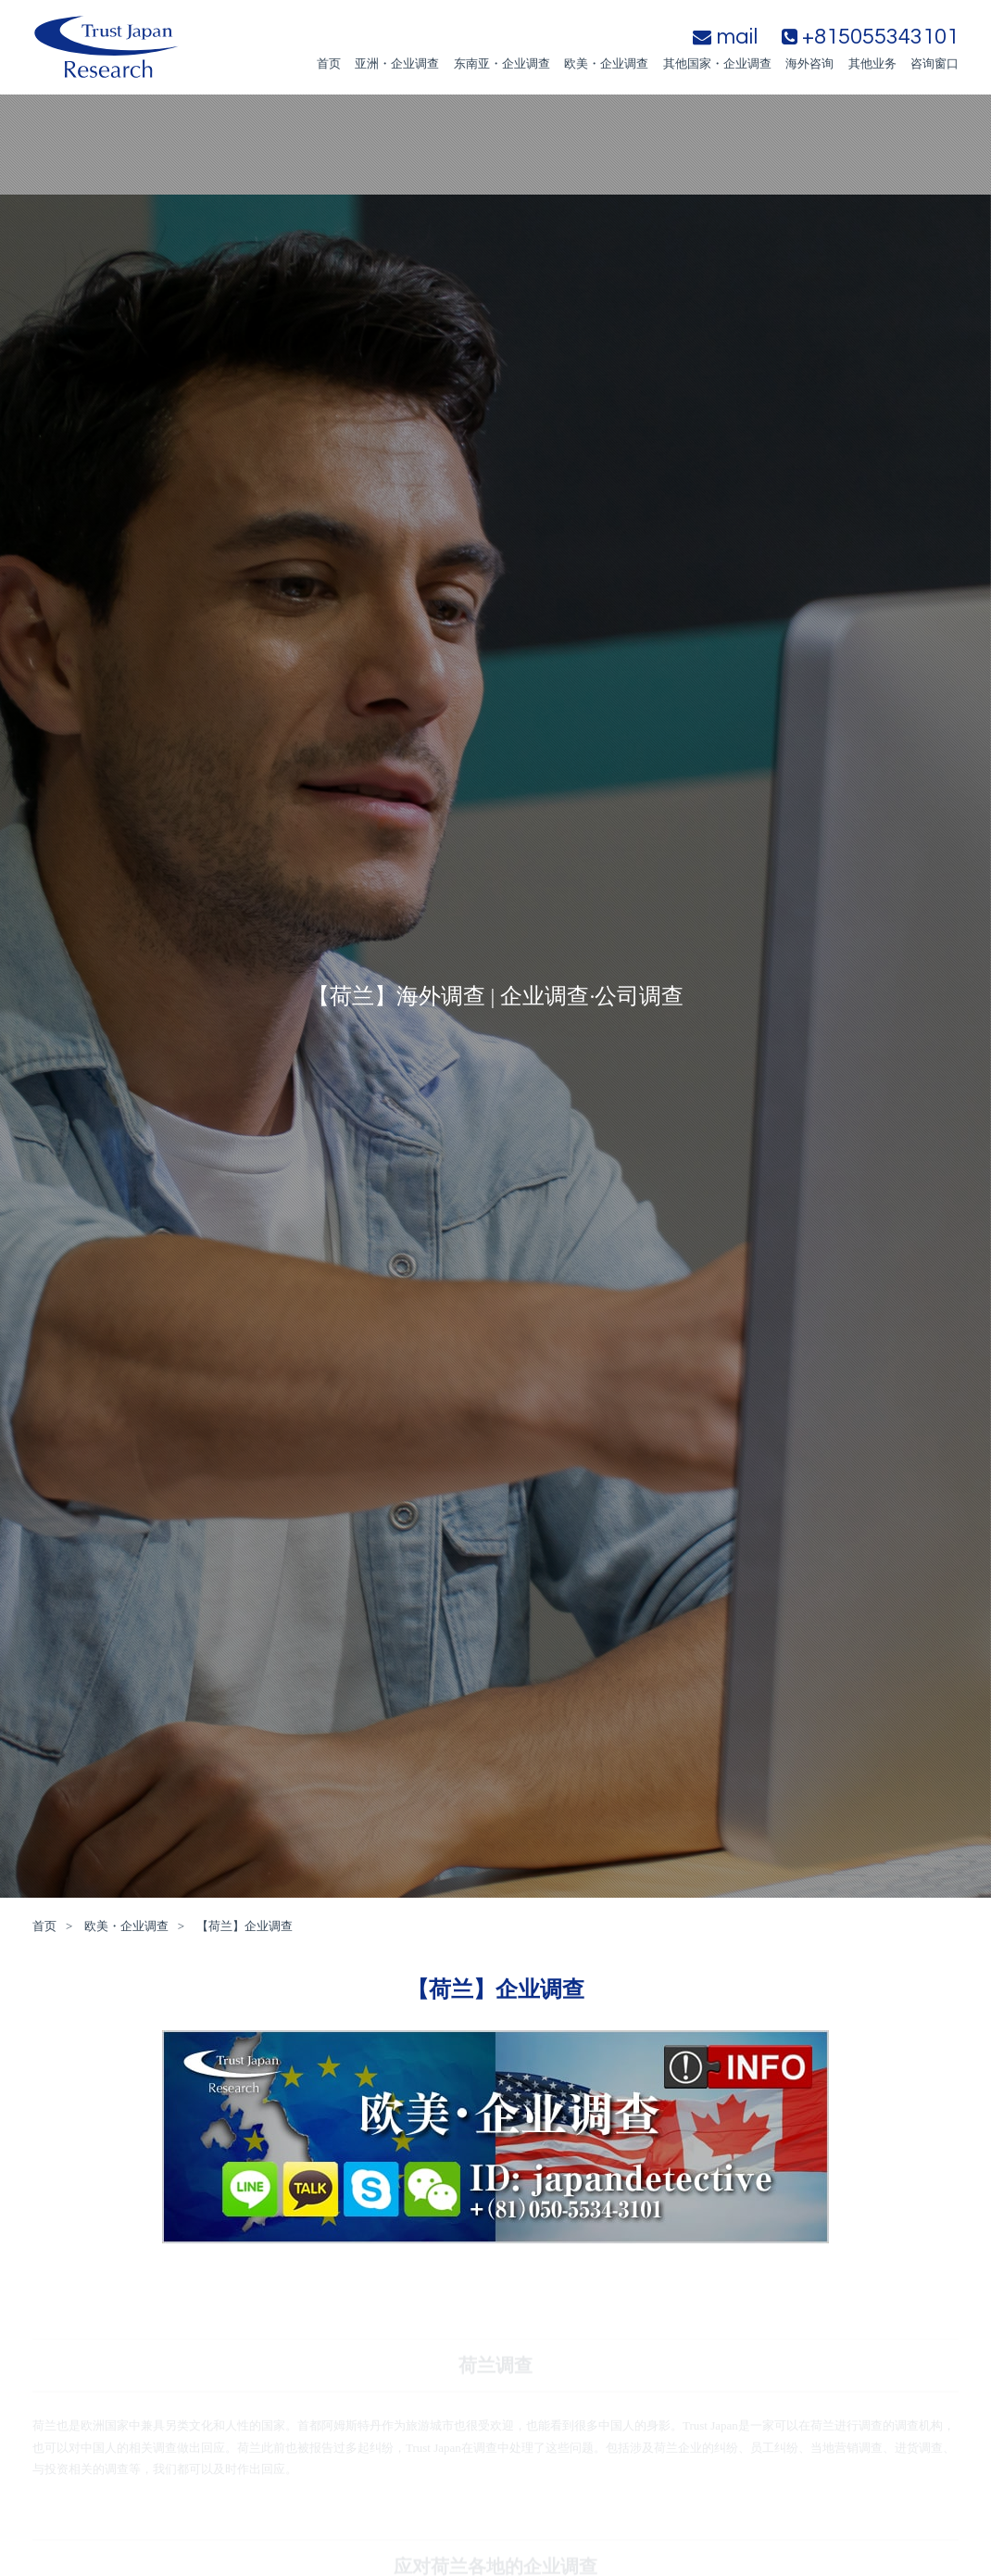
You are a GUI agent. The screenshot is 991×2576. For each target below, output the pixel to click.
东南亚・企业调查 (502, 63)
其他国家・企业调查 (717, 63)
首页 (329, 63)
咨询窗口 (934, 63)
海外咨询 (809, 63)
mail (725, 36)
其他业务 (872, 63)
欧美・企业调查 (606, 63)
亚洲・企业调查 (397, 63)
